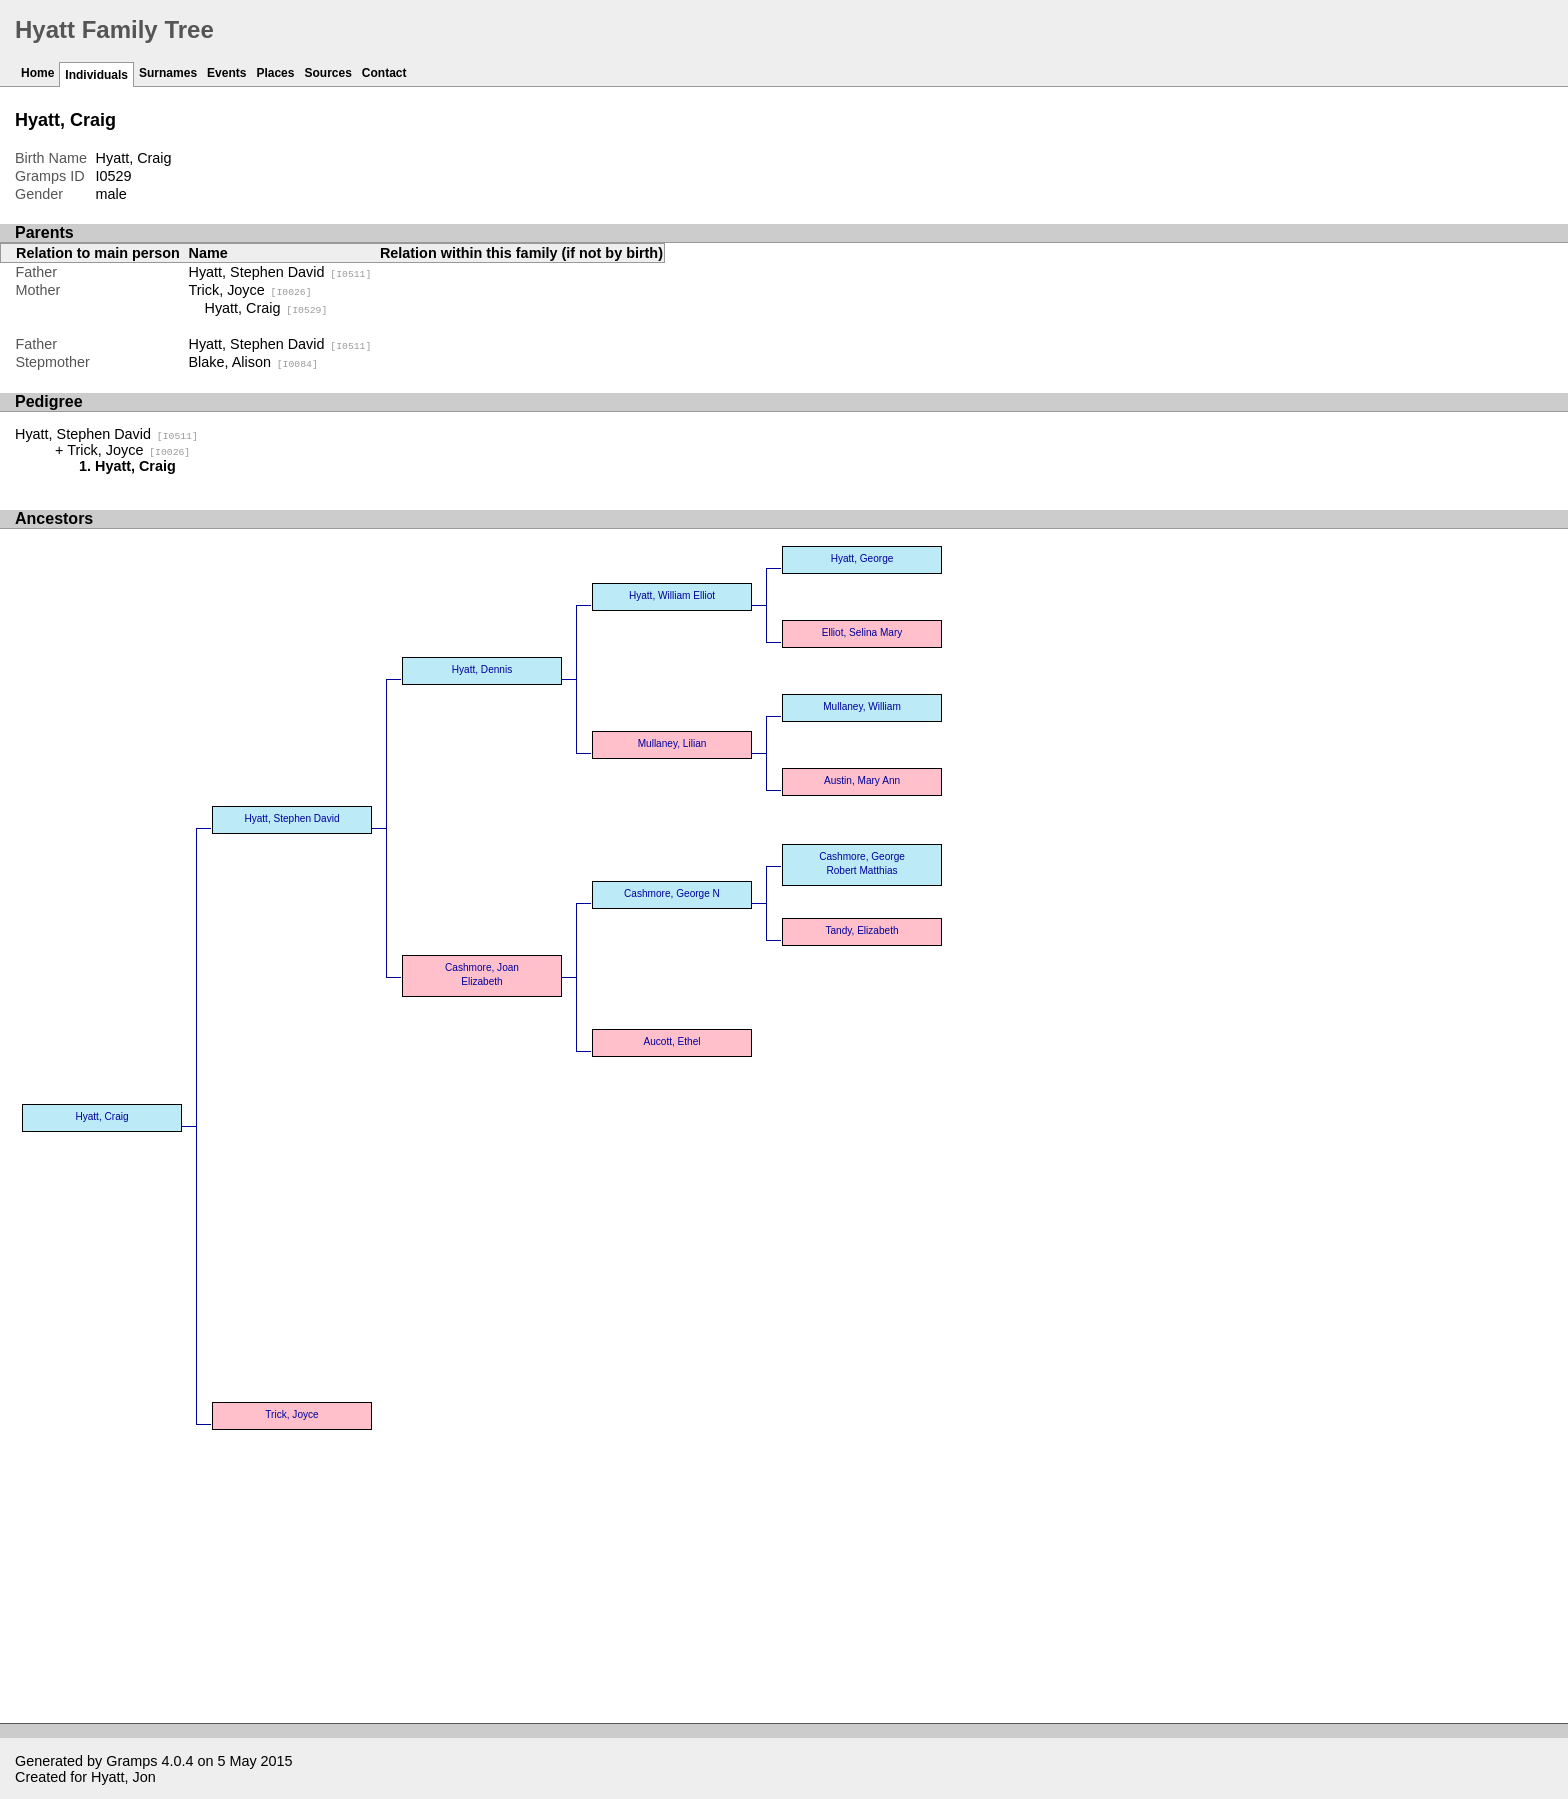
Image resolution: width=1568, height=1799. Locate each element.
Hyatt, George (862, 558)
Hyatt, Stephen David (280, 272)
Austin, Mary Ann (862, 780)
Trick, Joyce (250, 290)
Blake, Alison (253, 362)
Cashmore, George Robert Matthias (862, 863)
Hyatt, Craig (266, 308)
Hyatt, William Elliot (672, 595)
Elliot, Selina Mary (862, 632)
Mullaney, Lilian (672, 743)
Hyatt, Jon (123, 1777)
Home (37, 73)
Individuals (96, 75)
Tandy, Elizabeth (861, 930)
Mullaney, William (862, 706)
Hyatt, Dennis (482, 669)
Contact (384, 73)
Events (226, 73)
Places (275, 73)
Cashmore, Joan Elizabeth (482, 974)
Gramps (131, 1761)
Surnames (168, 73)
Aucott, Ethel (671, 1041)
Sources (327, 73)
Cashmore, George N (672, 893)
